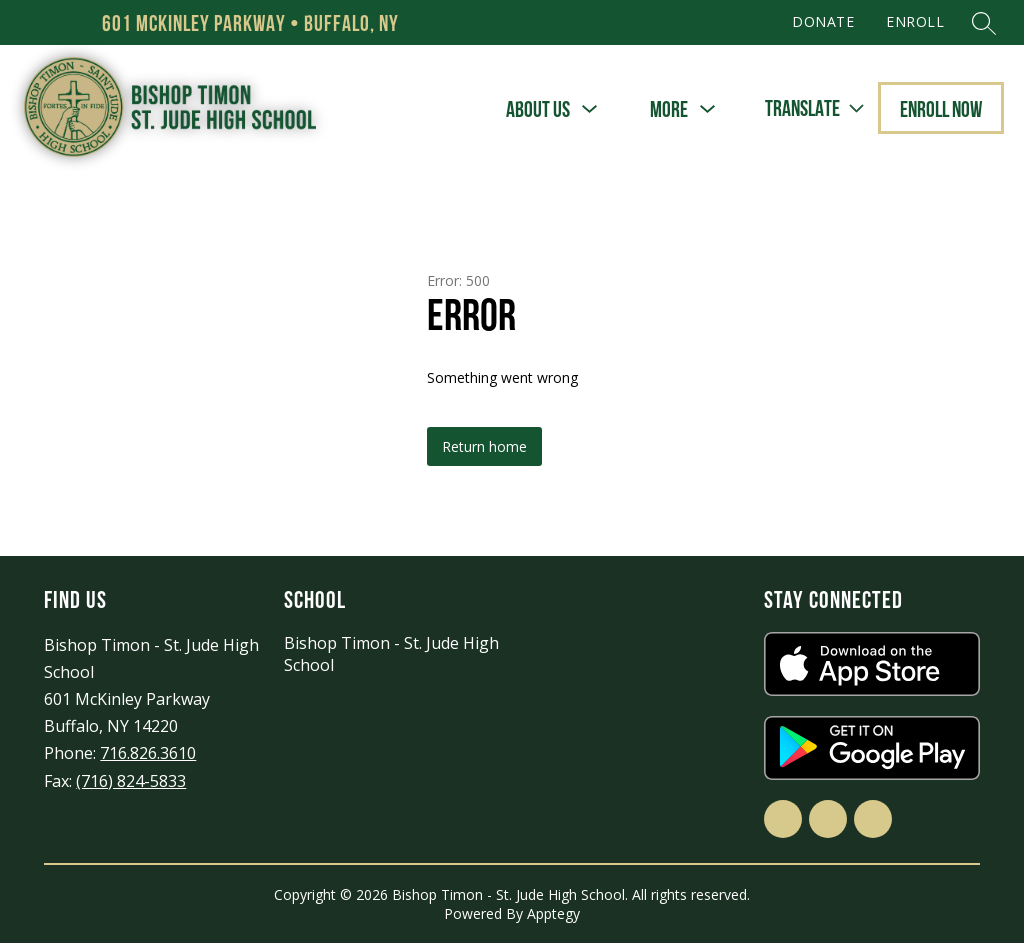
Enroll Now (941, 109)
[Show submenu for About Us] (538, 109)
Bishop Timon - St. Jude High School (391, 654)
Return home (484, 446)
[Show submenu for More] (669, 109)
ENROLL (915, 21)
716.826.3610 (148, 753)
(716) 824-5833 (131, 781)
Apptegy (553, 913)
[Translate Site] (814, 108)
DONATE (823, 21)
